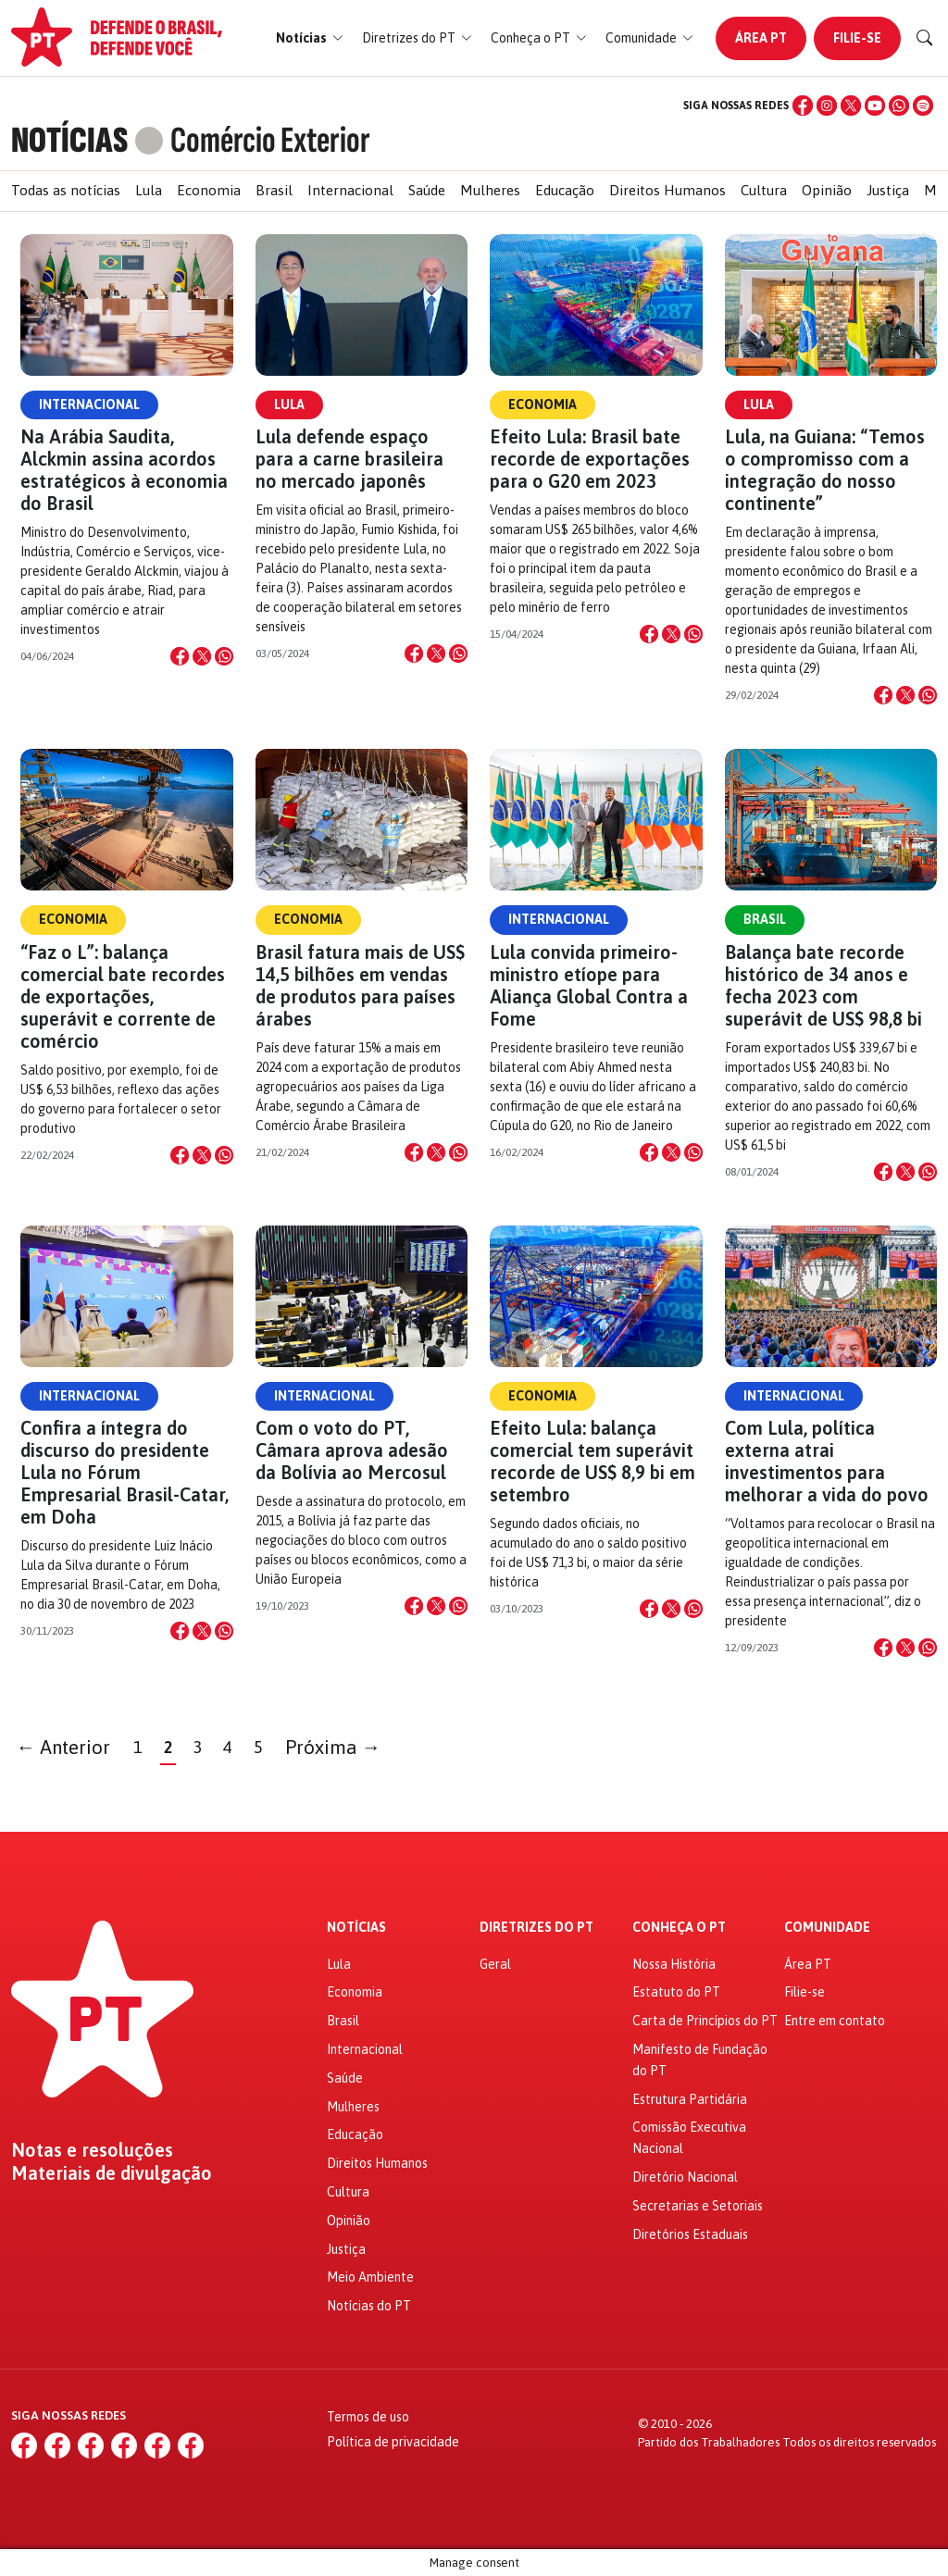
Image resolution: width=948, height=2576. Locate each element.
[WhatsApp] (899, 105)
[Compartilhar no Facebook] (179, 656)
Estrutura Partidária (689, 2099)
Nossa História (674, 1964)
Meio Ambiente (370, 2277)
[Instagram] (827, 105)
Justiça (888, 190)
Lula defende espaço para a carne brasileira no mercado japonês (349, 459)
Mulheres (490, 190)
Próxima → (332, 1747)
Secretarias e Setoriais (697, 2205)
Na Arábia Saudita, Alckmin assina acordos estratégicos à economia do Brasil (124, 470)
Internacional (350, 190)
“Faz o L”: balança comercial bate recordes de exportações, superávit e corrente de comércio (122, 996)
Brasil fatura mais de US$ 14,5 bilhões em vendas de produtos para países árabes (360, 985)
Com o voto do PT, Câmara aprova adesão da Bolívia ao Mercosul (352, 1450)
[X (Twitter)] (851, 105)
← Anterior (64, 1747)
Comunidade (827, 1928)
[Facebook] (802, 105)
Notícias (356, 1928)
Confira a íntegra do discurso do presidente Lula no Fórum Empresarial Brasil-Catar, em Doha (124, 1472)
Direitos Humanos (667, 190)
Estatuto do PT (676, 1992)
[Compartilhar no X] (202, 656)
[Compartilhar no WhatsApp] (224, 656)
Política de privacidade (393, 2441)
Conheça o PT (679, 1928)
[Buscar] (925, 38)
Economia (209, 190)
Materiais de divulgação (111, 2173)
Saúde (426, 190)
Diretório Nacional (685, 2177)
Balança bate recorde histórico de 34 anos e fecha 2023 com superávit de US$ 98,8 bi (823, 985)
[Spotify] (923, 105)
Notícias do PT (369, 2305)
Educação (564, 190)
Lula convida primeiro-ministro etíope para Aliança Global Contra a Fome (589, 985)
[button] (309, 38)
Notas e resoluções (92, 2150)
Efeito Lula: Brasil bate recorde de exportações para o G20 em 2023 (590, 459)
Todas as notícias (65, 190)
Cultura (764, 190)
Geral (495, 1964)
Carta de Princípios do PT (705, 2020)
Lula (148, 190)
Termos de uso (368, 2416)
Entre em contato (834, 2020)
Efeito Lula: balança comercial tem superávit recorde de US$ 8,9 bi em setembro (592, 1461)
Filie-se (857, 38)
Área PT (761, 38)
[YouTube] (875, 105)
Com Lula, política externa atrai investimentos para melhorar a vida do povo (827, 1461)
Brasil (274, 190)
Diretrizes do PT (536, 1928)
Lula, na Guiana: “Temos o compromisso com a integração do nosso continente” (825, 470)
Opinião (827, 190)
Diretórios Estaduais (690, 2234)
